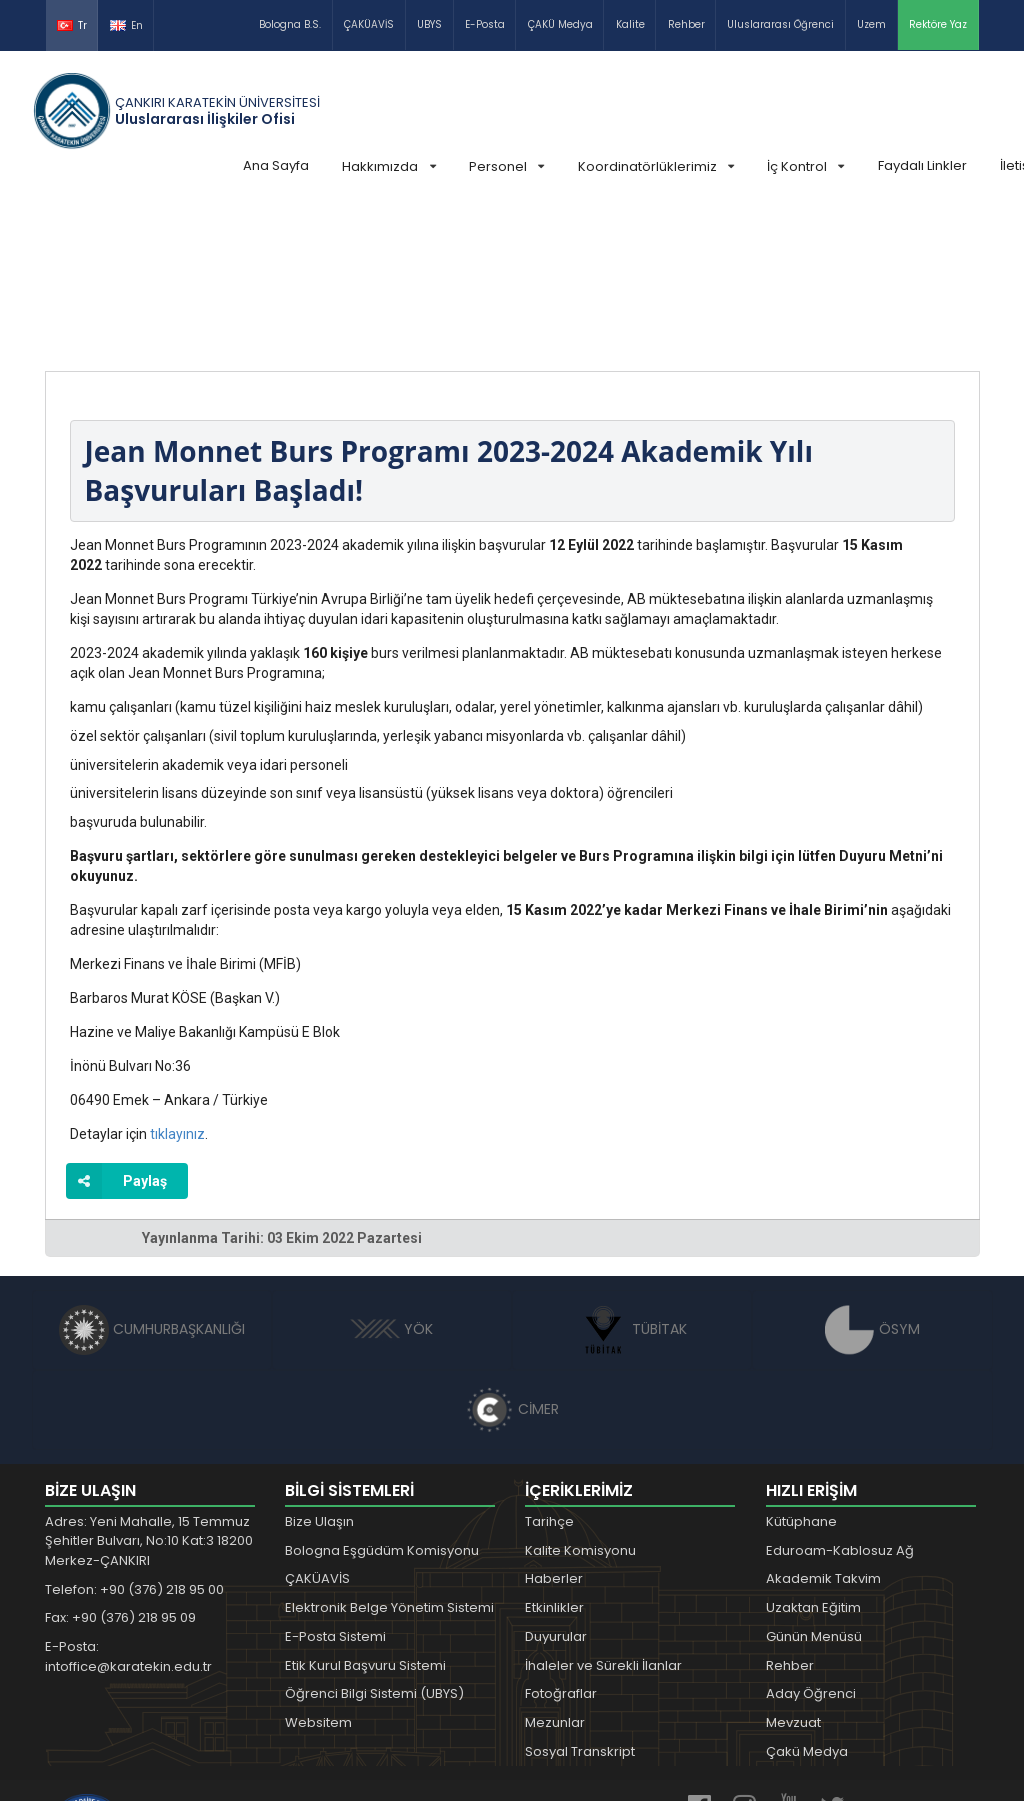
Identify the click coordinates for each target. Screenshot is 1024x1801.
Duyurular (556, 1486)
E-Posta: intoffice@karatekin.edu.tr (128, 1506)
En (126, 25)
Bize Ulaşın (319, 1371)
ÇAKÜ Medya (560, 24)
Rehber (686, 24)
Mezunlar (555, 1572)
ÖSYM (872, 1179)
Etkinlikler (554, 1457)
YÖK (391, 1179)
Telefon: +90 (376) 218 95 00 (134, 1439)
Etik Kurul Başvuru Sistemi (365, 1515)
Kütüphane (801, 1371)
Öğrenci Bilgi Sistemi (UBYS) (374, 1543)
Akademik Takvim (823, 1428)
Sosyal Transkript (580, 1601)
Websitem (318, 1572)
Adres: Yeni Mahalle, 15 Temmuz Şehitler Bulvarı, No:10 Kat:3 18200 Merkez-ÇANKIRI (149, 1391)
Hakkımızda (388, 166)
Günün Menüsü (814, 1486)
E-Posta (485, 24)
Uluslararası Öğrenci (780, 24)
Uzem (871, 24)
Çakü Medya (807, 1601)
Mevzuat (793, 1572)
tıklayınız (177, 984)
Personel (506, 166)
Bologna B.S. (290, 24)
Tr (72, 25)
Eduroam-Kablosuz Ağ (840, 1400)
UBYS (429, 24)
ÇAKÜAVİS (369, 24)
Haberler (554, 1428)
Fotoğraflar (561, 1543)
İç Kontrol (805, 166)
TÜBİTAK (632, 1179)
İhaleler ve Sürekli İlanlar (603, 1515)
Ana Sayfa (276, 165)
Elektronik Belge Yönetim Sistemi (389, 1457)
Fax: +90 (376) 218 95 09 (120, 1467)
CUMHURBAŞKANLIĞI (152, 1179)
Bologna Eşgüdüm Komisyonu (382, 1400)
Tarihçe (549, 1371)
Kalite (630, 24)
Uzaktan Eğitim (813, 1457)
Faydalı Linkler (922, 165)
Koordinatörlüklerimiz (656, 166)
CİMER (512, 1259)
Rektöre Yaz (938, 24)
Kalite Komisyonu (580, 1400)
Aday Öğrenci (811, 1543)
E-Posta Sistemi (335, 1486)
